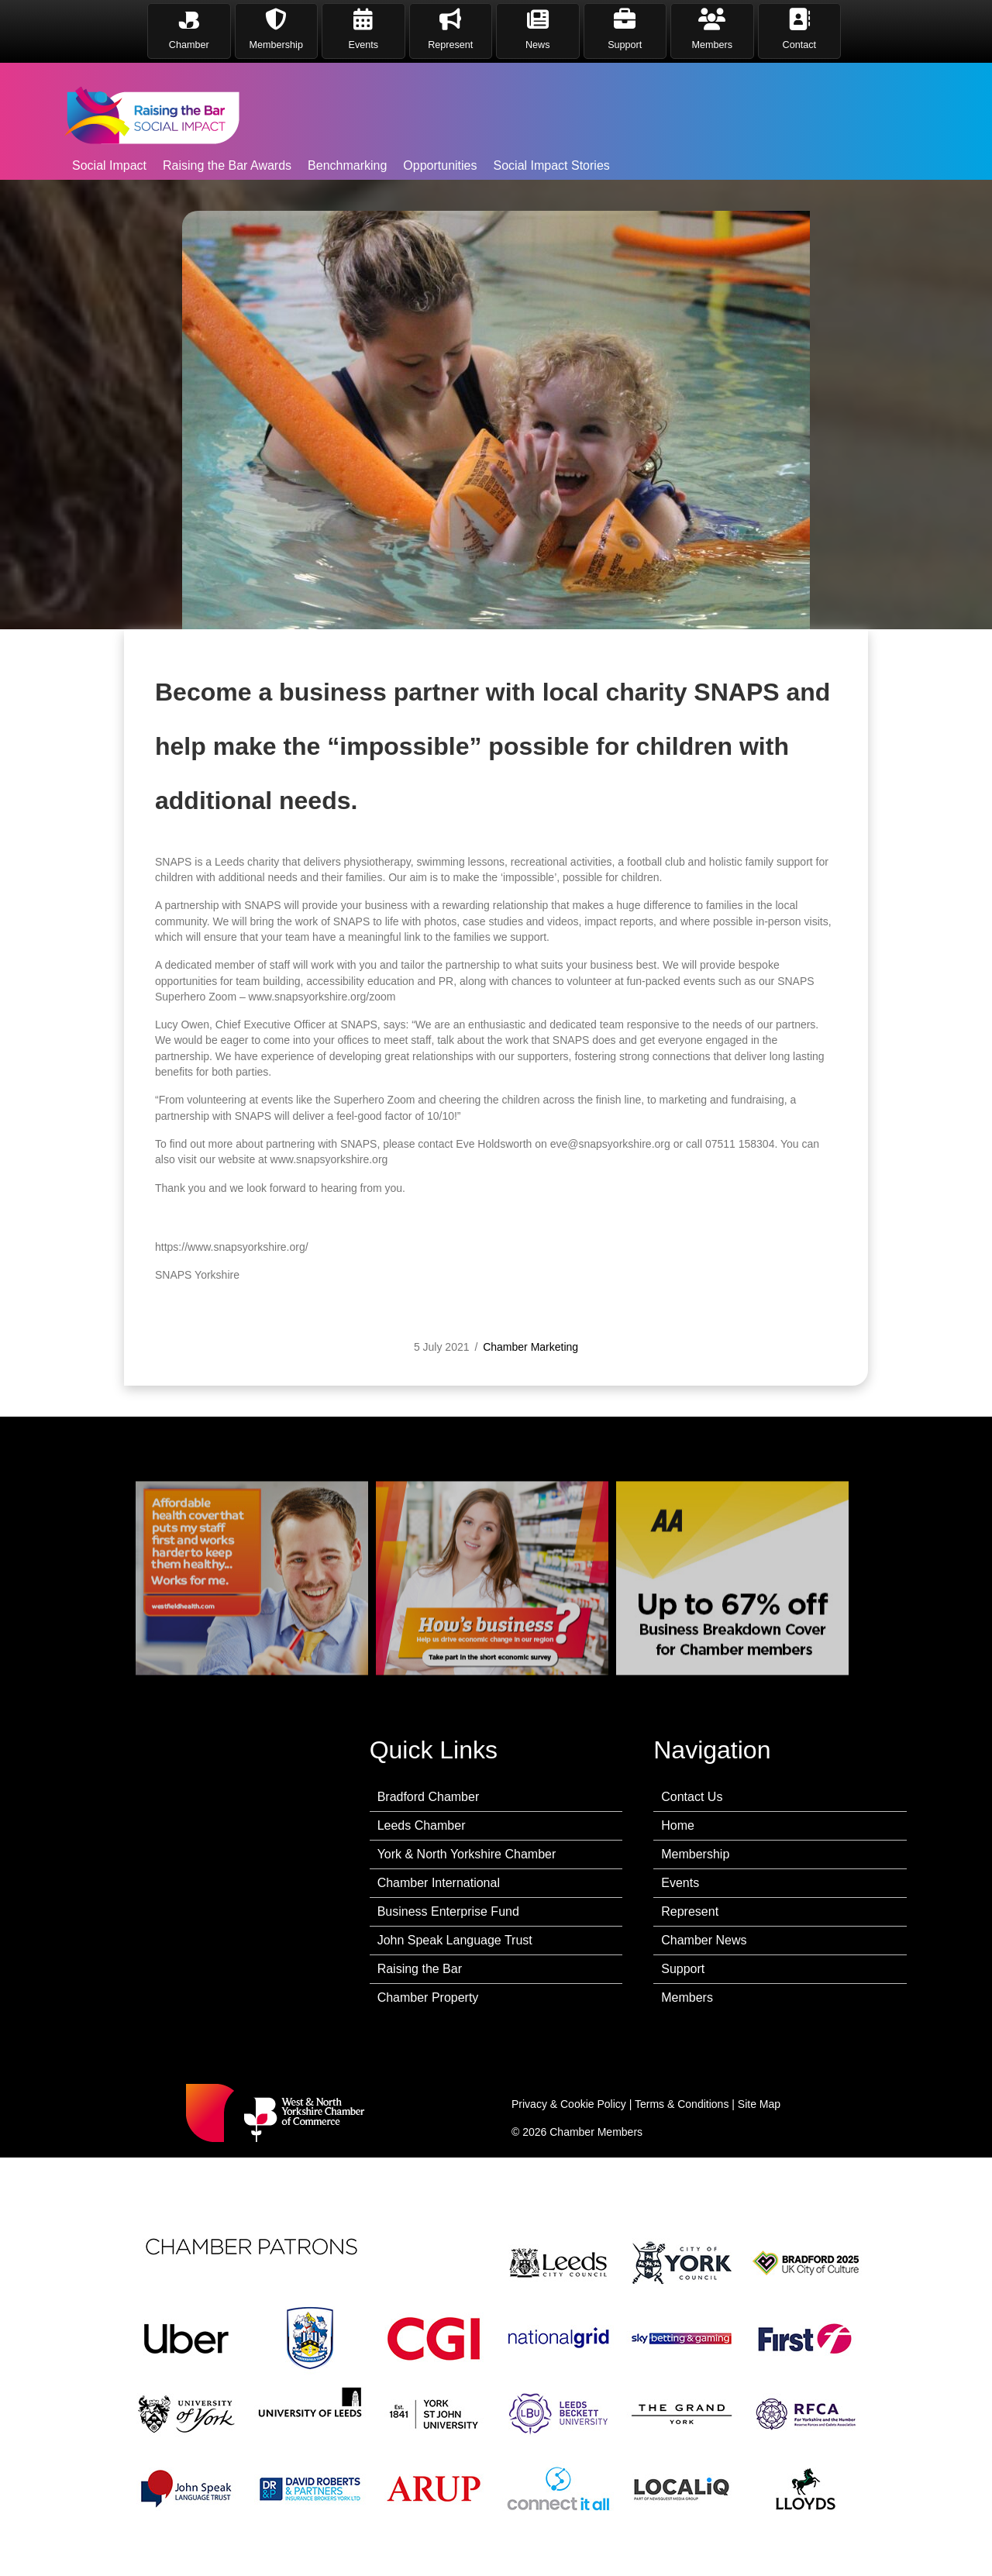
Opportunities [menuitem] (440, 165)
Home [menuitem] (677, 1825)
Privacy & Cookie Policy (569, 2104)
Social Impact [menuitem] (109, 165)
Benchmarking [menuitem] (347, 165)
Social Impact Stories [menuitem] (552, 165)
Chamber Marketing (530, 1376)
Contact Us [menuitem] (691, 1796)
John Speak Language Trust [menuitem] (454, 1940)
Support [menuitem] (682, 1968)
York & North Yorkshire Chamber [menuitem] (466, 1854)
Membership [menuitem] (695, 1854)
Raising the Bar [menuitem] (419, 1968)
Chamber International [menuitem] (438, 1882)
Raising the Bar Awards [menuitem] (227, 165)
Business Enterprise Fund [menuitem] (448, 1911)
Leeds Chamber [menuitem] (421, 1825)
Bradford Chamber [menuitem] (428, 1796)
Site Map (759, 2104)
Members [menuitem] (687, 1997)
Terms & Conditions (681, 2104)
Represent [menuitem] (689, 1911)
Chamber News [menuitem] (703, 1940)
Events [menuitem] (680, 1882)
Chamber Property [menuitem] (428, 1997)
